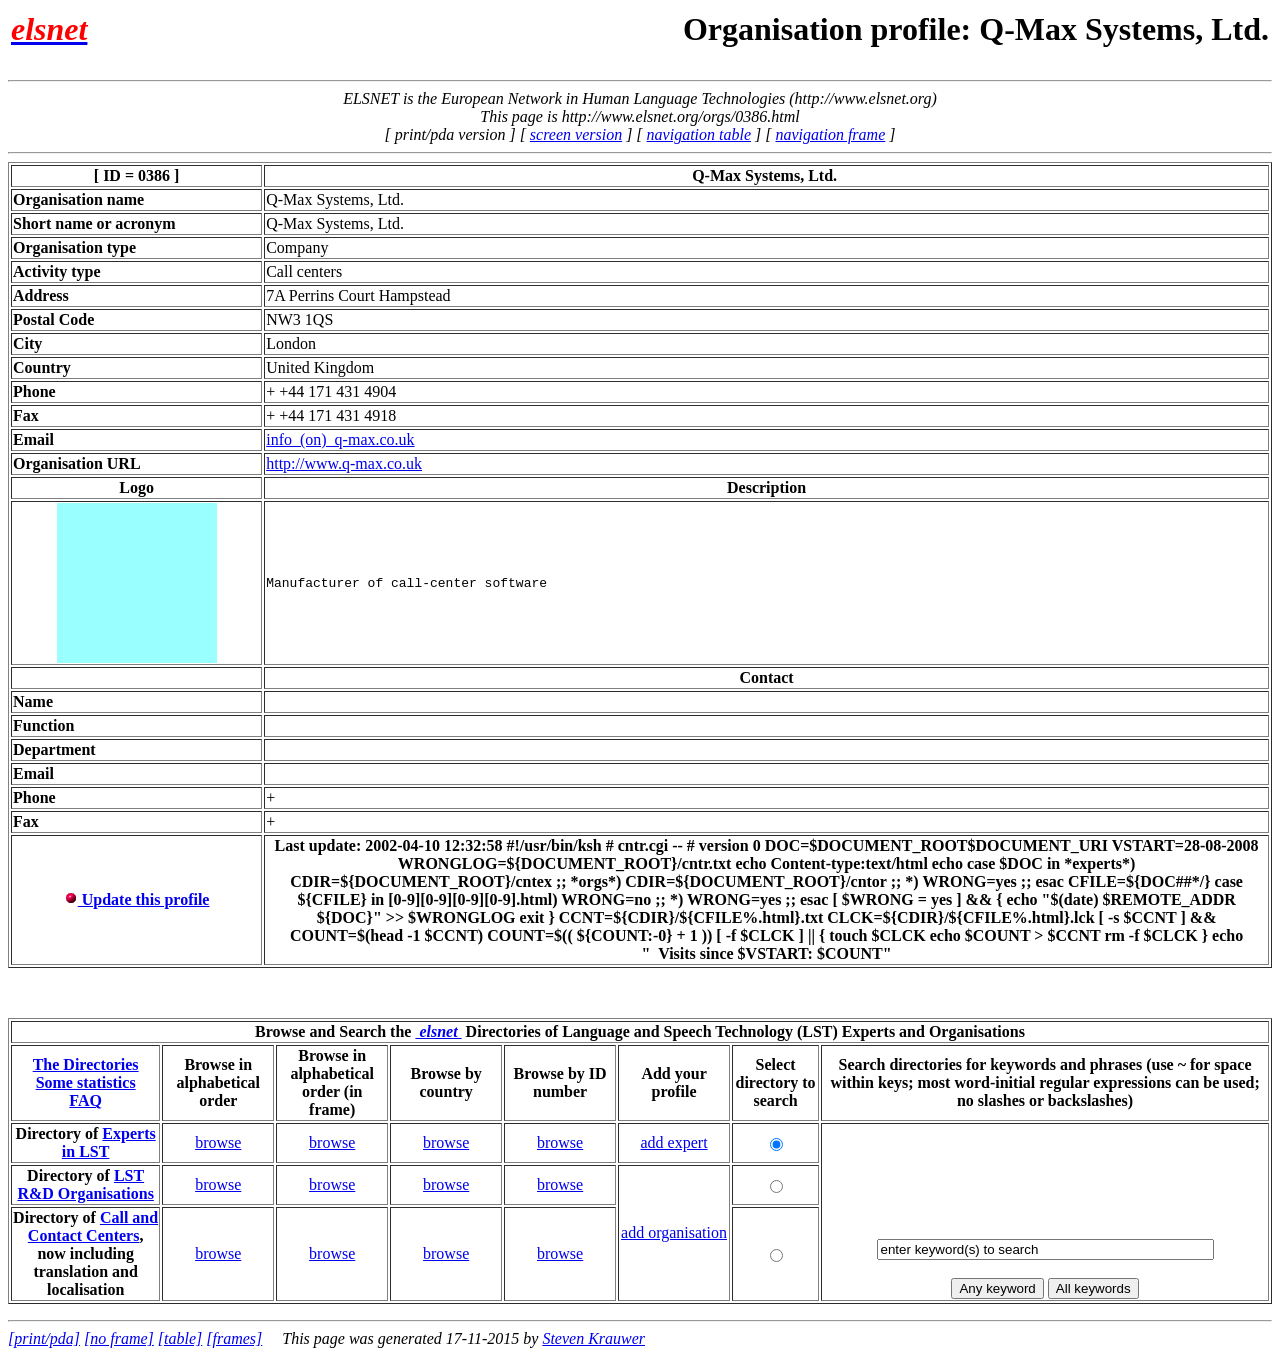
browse (218, 1142)
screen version (576, 134)
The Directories (86, 1064)
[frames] (234, 1338)
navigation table (699, 134)
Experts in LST (109, 1142)
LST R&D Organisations (85, 1184)
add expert (674, 1142)
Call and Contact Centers (93, 1226)
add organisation (674, 1232)
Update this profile (137, 899)
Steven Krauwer (593, 1338)
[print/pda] (44, 1338)
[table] (180, 1338)
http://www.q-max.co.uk (344, 463)
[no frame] (119, 1338)
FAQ (85, 1100)
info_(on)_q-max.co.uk (340, 439)
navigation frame (830, 134)
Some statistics (86, 1082)
